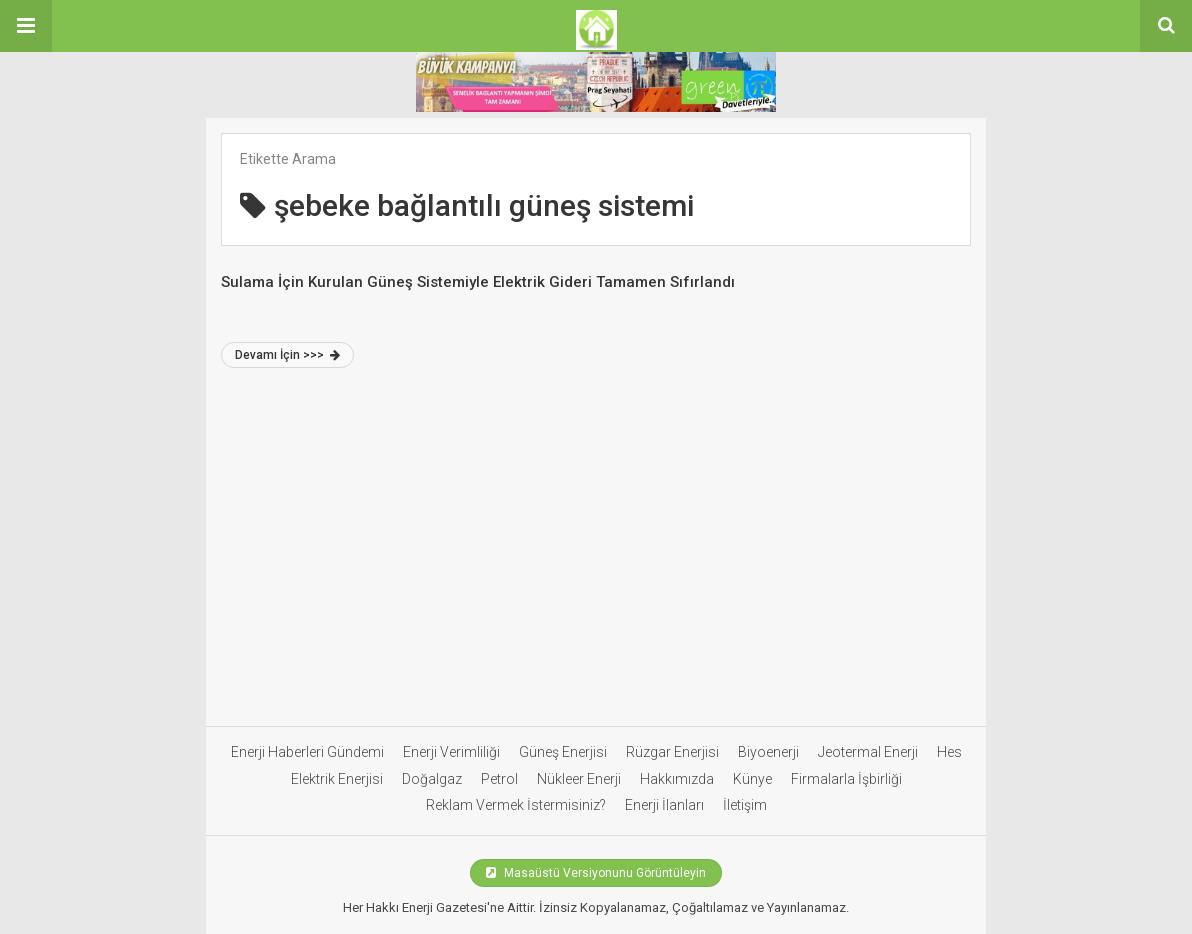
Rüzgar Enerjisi (672, 752)
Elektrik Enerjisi (337, 779)
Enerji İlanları (664, 805)
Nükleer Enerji (579, 779)
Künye (752, 779)
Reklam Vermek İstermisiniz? (516, 805)
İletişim (745, 805)
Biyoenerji (768, 752)
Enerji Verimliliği (451, 752)
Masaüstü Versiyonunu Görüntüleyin (596, 873)
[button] (26, 26)
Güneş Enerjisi (563, 752)
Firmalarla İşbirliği (846, 779)
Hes (949, 752)
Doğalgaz (432, 779)
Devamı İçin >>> (287, 355)
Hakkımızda (677, 779)
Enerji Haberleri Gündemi (307, 752)
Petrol (499, 779)
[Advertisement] (596, 556)
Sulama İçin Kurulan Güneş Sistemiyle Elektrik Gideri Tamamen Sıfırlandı (478, 282)
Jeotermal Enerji (868, 752)
